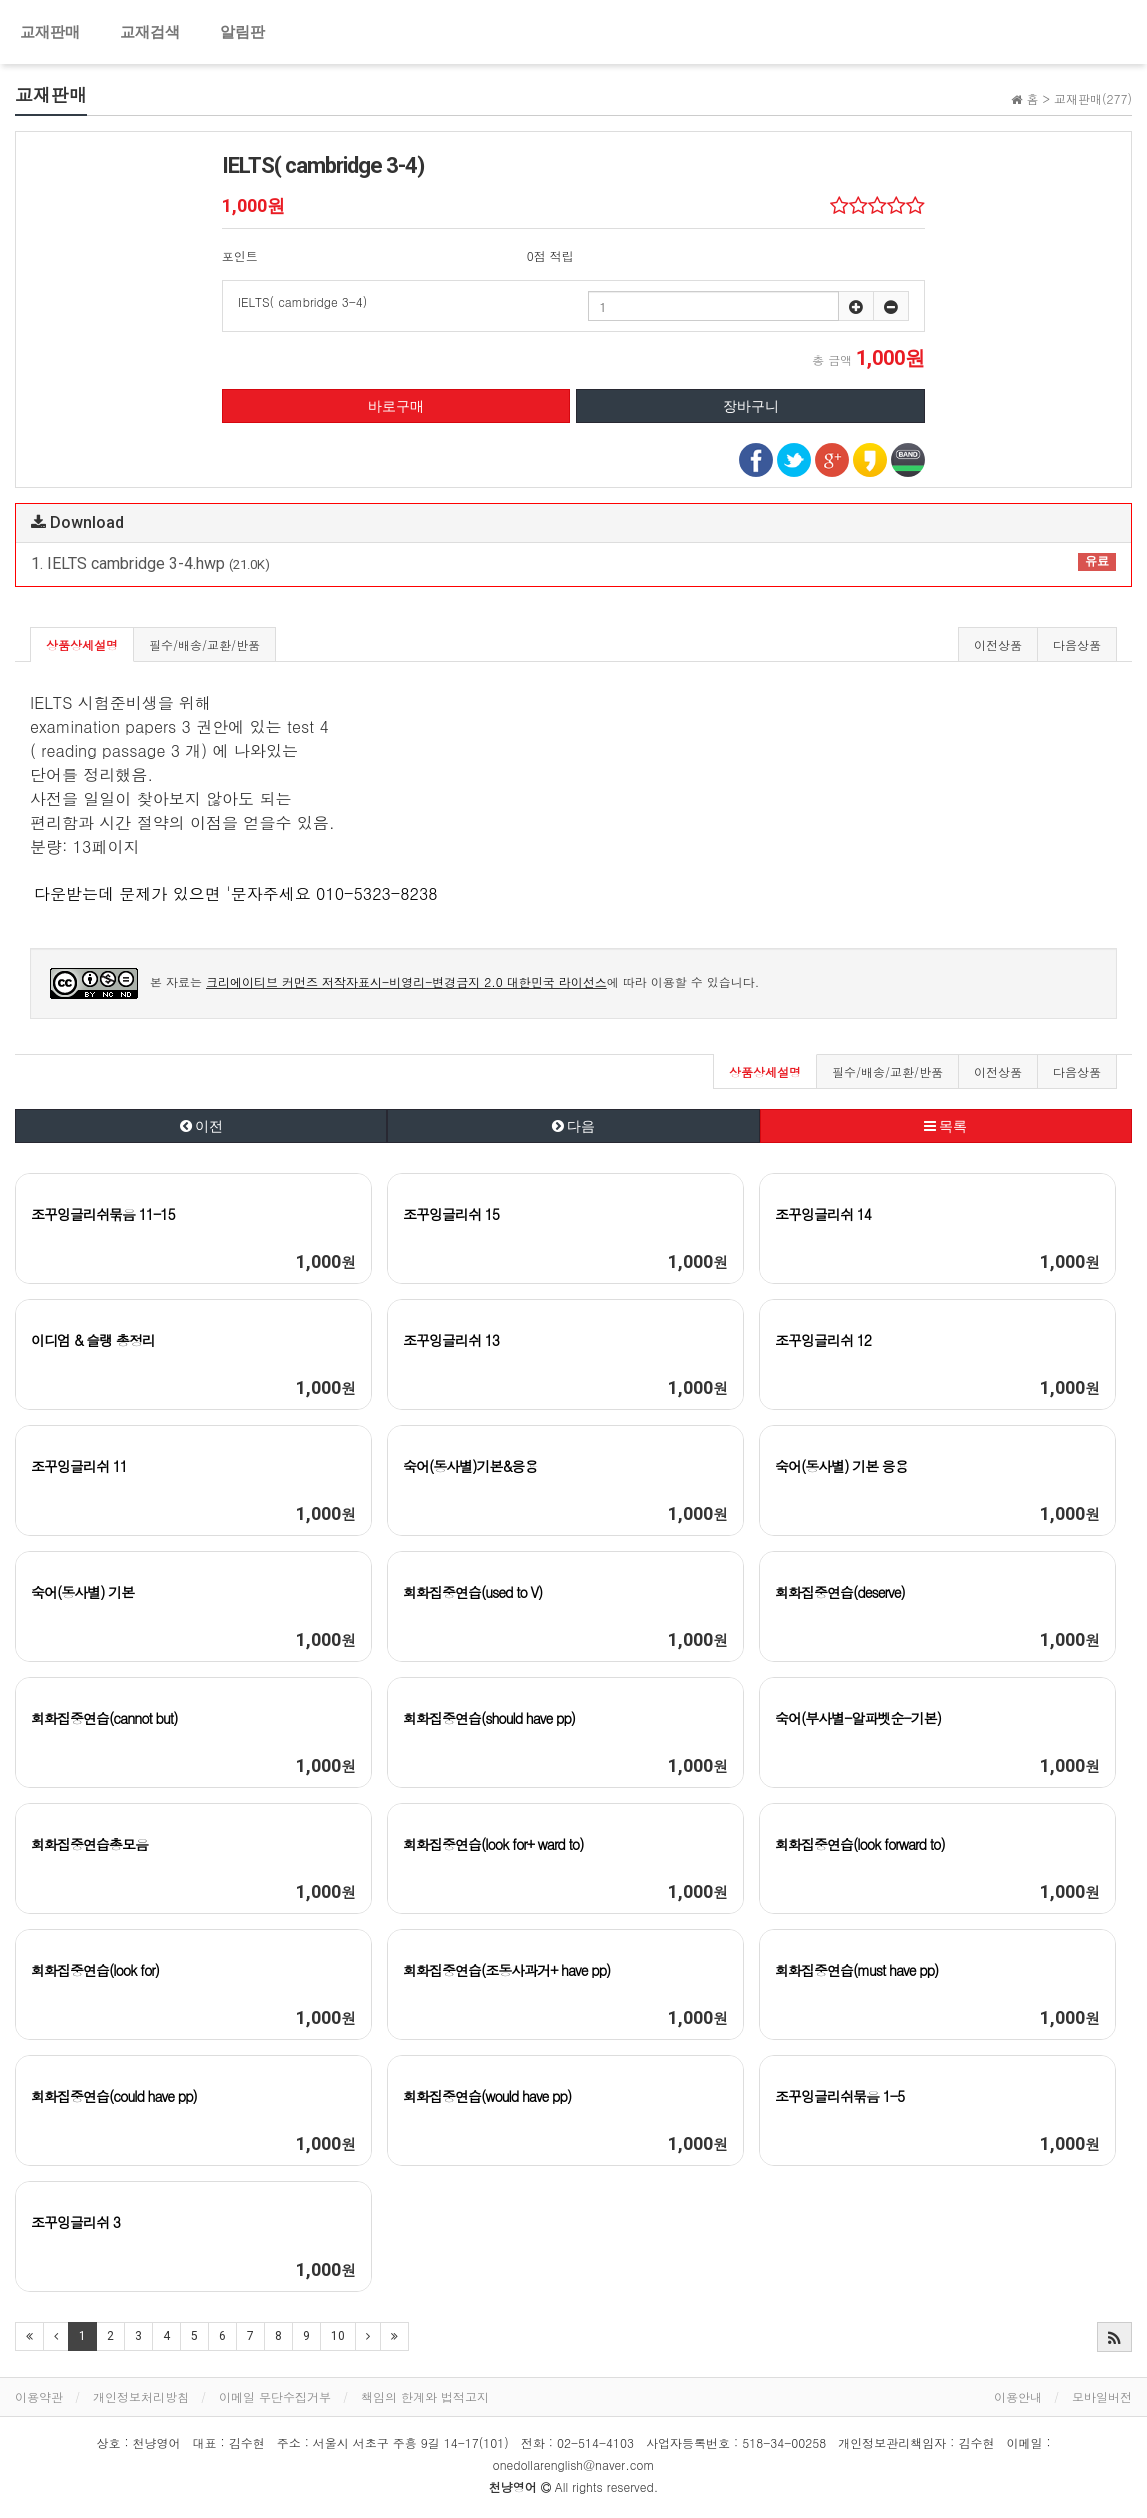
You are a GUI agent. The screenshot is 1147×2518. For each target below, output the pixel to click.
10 (338, 2336)
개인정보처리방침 (141, 2396)
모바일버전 (1102, 2396)
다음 (573, 1126)
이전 (201, 1126)
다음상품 (1077, 644)
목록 (945, 1126)
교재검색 (150, 32)
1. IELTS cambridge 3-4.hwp (573, 563)
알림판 (242, 32)
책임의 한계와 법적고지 (425, 2396)
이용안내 (1018, 2396)
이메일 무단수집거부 (275, 2396)
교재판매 (50, 32)
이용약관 (39, 2396)
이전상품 (998, 644)
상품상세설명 (82, 644)
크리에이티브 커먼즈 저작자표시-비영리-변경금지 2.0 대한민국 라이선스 (406, 981)
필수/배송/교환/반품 (204, 644)
